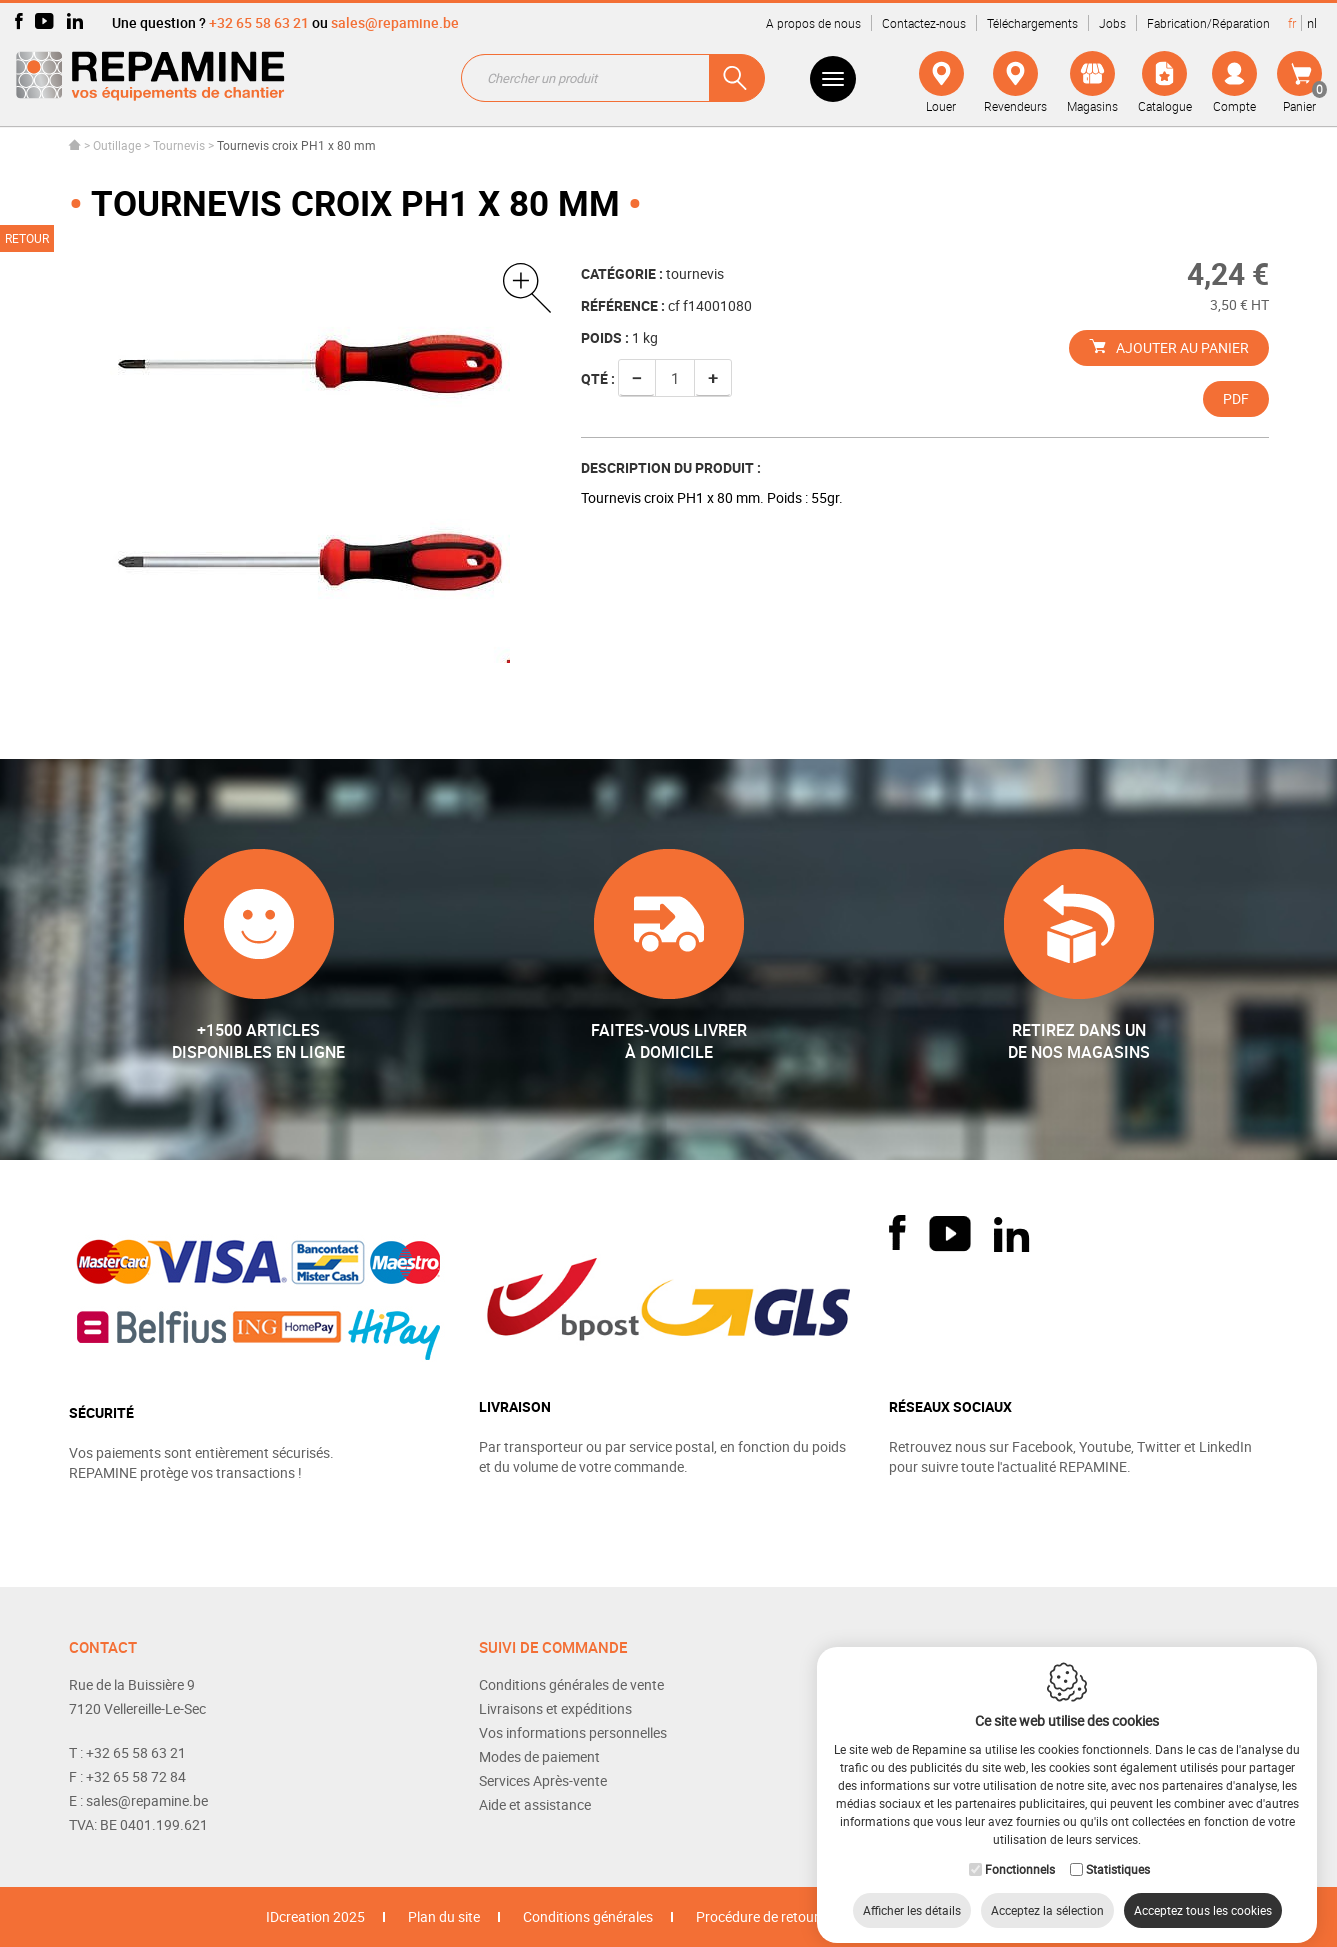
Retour (27, 238)
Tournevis (180, 145)
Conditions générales (588, 1916)
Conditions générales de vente (571, 1684)
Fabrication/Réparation (1208, 23)
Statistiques (1118, 1853)
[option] (310, 463)
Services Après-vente (543, 1780)
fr (1292, 23)
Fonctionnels (1020, 1853)
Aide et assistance (535, 1804)
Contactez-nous (924, 23)
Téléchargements (1032, 23)
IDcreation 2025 (315, 1916)
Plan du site (444, 1916)
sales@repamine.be (395, 22)
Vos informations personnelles (573, 1732)
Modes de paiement (539, 1756)
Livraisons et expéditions (555, 1708)
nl (1312, 23)
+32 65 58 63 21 (259, 22)
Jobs (1112, 23)
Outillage (117, 145)
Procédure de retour (757, 1916)
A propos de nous (813, 23)
